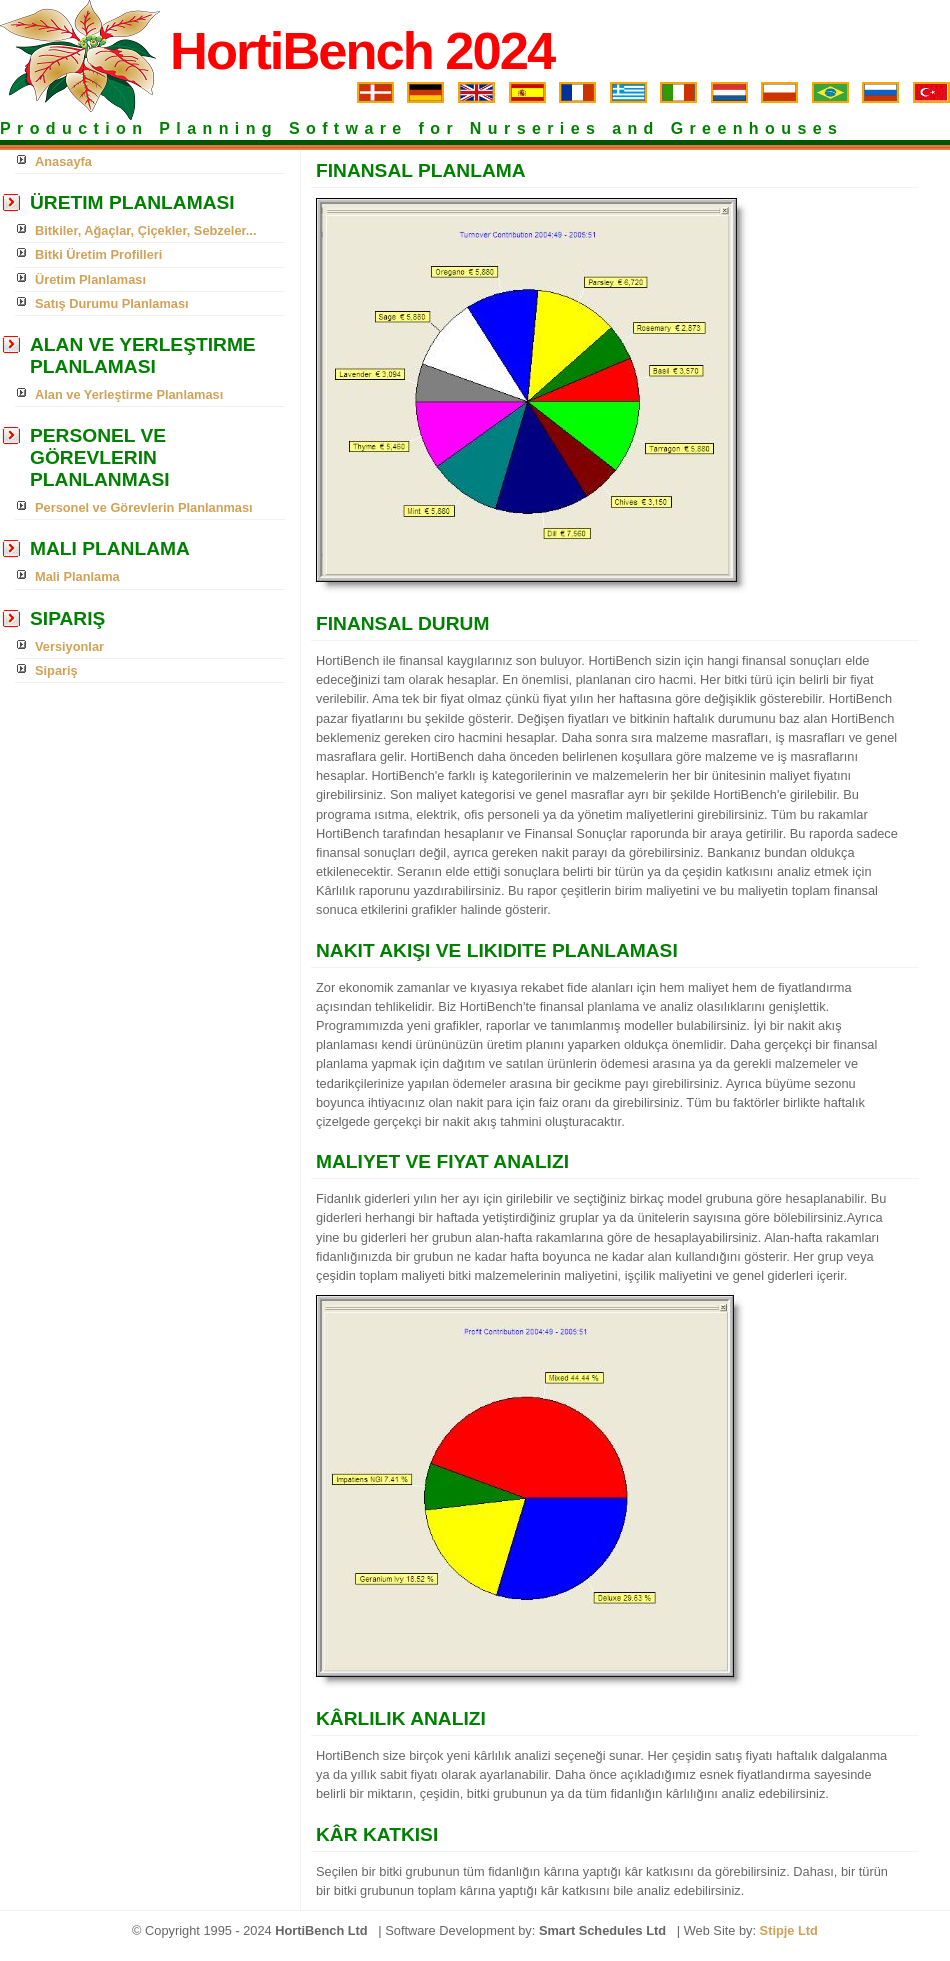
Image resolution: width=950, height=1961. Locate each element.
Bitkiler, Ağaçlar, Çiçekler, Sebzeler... (145, 230)
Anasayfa (63, 161)
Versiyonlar (69, 646)
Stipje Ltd (789, 1930)
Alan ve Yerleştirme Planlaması (129, 394)
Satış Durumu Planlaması (112, 303)
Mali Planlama (77, 576)
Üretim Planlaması (90, 279)
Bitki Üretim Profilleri (98, 254)
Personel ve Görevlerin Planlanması (144, 507)
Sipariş (56, 670)
